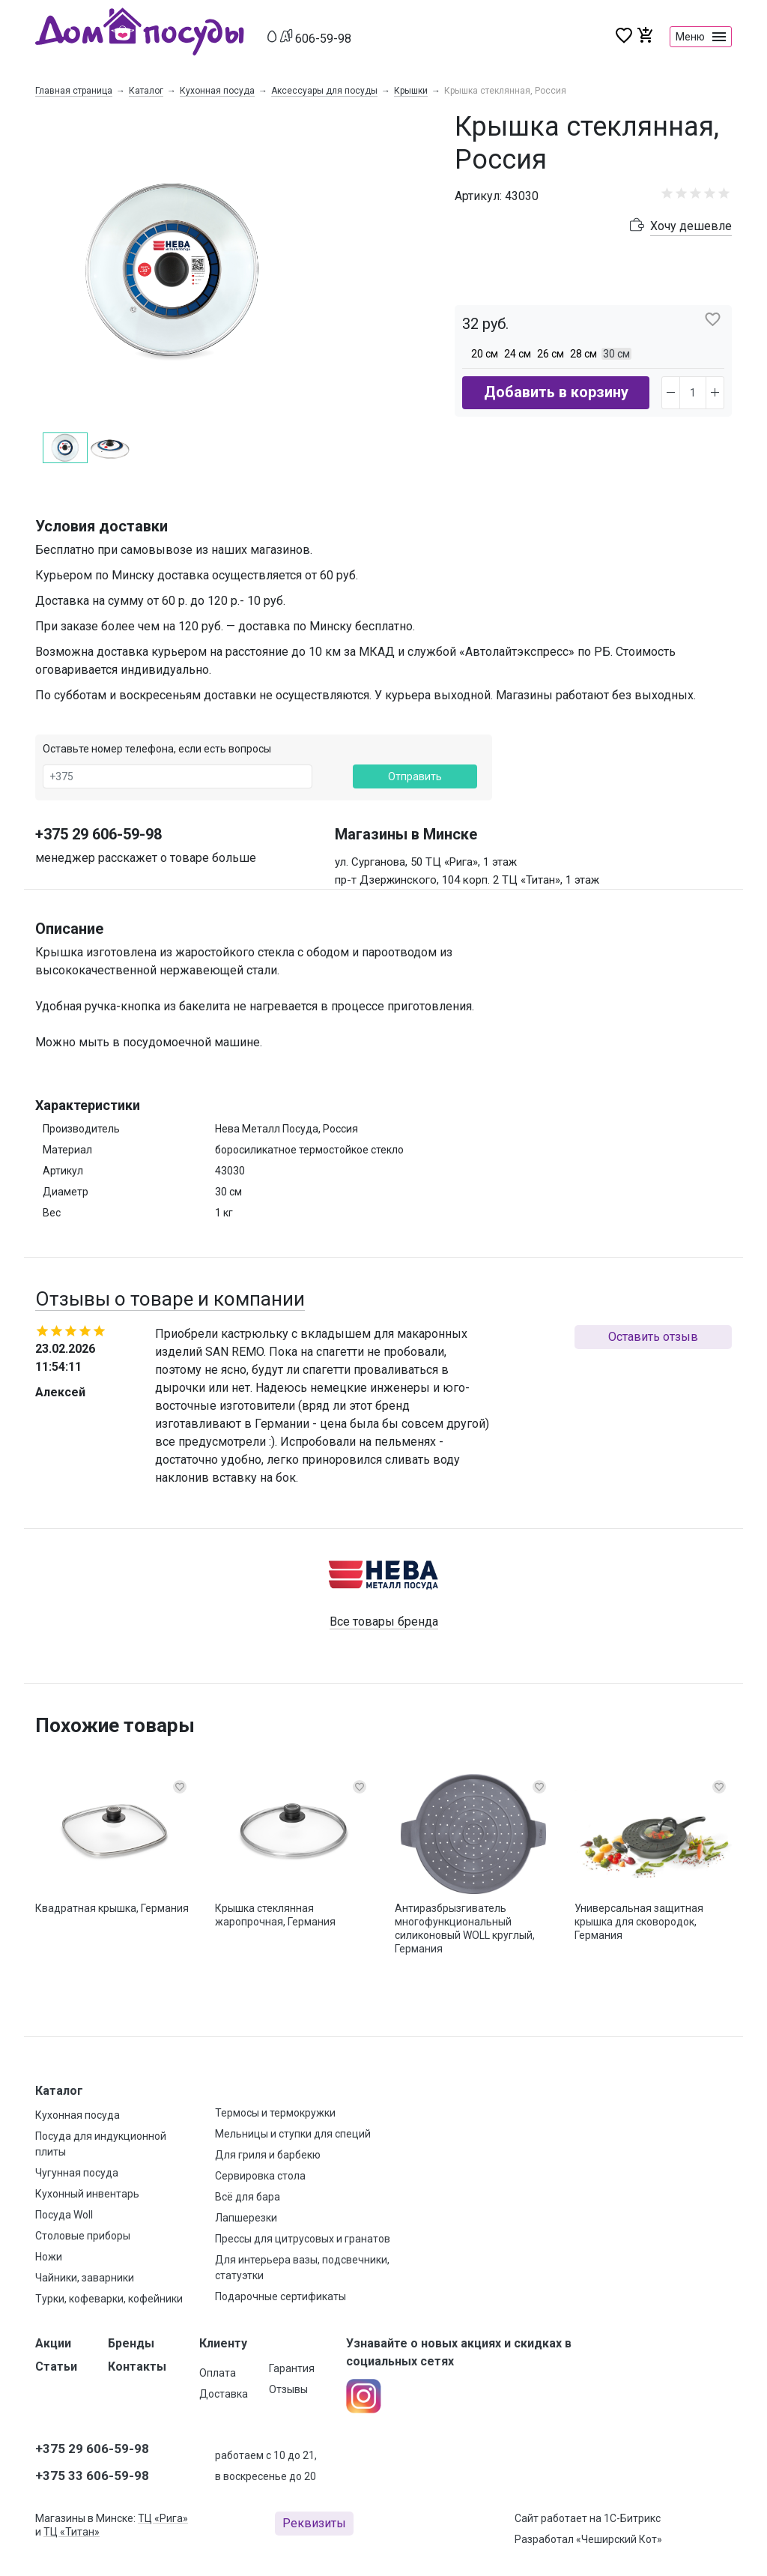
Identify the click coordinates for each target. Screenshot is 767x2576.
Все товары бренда (384, 1621)
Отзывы (288, 2389)
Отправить (415, 776)
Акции (53, 2343)
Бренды (131, 2343)
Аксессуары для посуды (324, 90)
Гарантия (292, 2368)
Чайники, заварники (84, 2278)
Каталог (146, 90)
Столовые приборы (82, 2236)
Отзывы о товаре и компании (170, 1299)
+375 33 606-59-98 (92, 2475)
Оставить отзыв (653, 1337)
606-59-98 (323, 38)
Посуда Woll (64, 2215)
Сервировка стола (260, 2176)
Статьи (56, 2366)
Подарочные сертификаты (280, 2296)
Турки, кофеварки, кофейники (109, 2299)
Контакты (137, 2366)
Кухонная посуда (217, 90)
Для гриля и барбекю (268, 2155)
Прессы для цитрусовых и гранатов (302, 2239)
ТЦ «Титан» (71, 2532)
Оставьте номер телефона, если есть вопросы (157, 749)
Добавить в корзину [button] (556, 392)
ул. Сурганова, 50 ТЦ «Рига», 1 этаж (426, 862)
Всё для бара (247, 2197)
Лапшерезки (246, 2218)
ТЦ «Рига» (163, 2518)
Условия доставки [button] (101, 526)
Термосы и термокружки (275, 2113)
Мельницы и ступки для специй (293, 2134)
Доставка (223, 2394)
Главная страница (73, 90)
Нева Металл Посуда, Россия (286, 1129)
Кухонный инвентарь (87, 2194)
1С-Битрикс (632, 2518)
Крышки (411, 90)
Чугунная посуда (76, 2173)
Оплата (217, 2373)
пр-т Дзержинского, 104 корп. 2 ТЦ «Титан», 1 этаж (467, 880)
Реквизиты (314, 2523)
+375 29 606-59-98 (98, 834)
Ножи (48, 2257)
